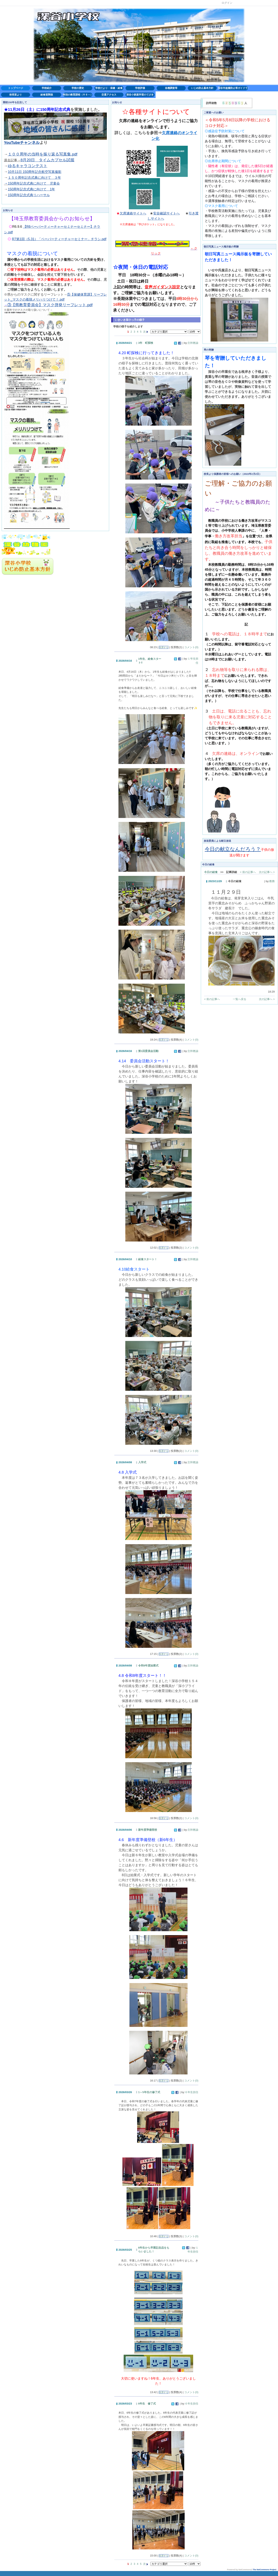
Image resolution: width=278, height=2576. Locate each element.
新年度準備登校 (147, 1829)
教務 (272, 881)
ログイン (227, 2)
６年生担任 (191, 2092)
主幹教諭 (193, 342)
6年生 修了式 (147, 2403)
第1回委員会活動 (148, 1051)
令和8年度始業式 (148, 1665)
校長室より (15, 94)
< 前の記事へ (248, 872)
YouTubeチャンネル (22, 142)
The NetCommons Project (264, 2570)
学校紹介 (47, 88)
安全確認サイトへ (166, 213)
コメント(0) (191, 647)
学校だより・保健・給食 (109, 88)
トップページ (15, 88)
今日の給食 (211, 872)
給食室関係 (46, 94)
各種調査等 (171, 88)
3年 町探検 (145, 342)
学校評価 (140, 88)
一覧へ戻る (239, 999)
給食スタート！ (147, 1259)
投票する (163, 647)
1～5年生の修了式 (149, 2092)
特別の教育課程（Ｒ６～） (78, 94)
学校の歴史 (78, 88)
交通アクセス (108, 94)
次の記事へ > (267, 872)
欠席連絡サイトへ (133, 213)
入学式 (142, 1462)
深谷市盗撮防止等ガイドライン (233, 88)
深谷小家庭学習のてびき (140, 94)
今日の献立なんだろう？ (233, 849)
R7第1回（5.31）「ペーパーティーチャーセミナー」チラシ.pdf (59, 239)
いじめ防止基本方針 (202, 88)
